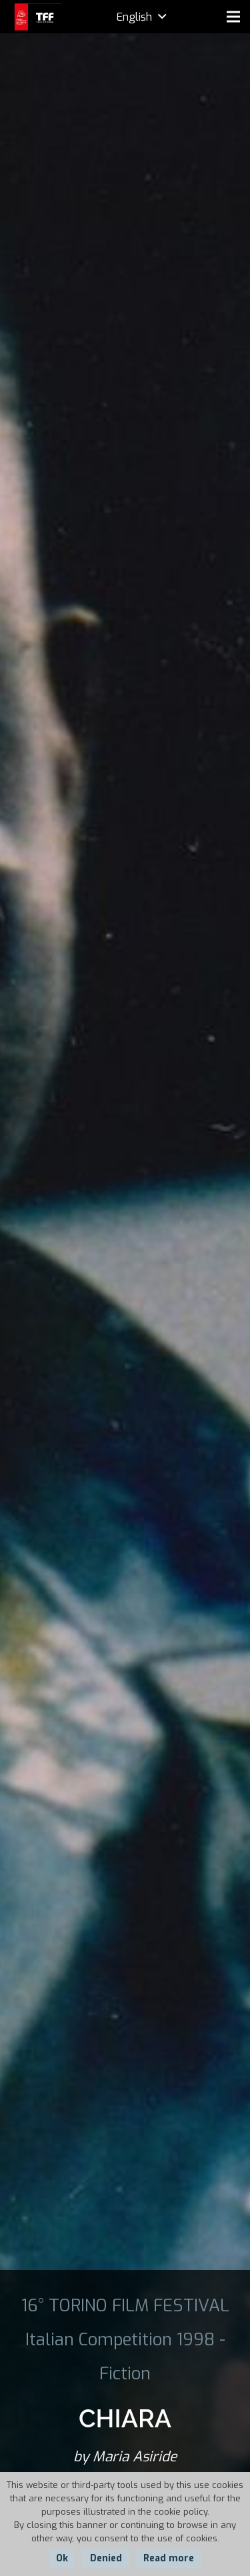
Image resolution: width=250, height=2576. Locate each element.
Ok (62, 2558)
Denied (106, 2558)
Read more (168, 2558)
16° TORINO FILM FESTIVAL (125, 2305)
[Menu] (233, 16)
